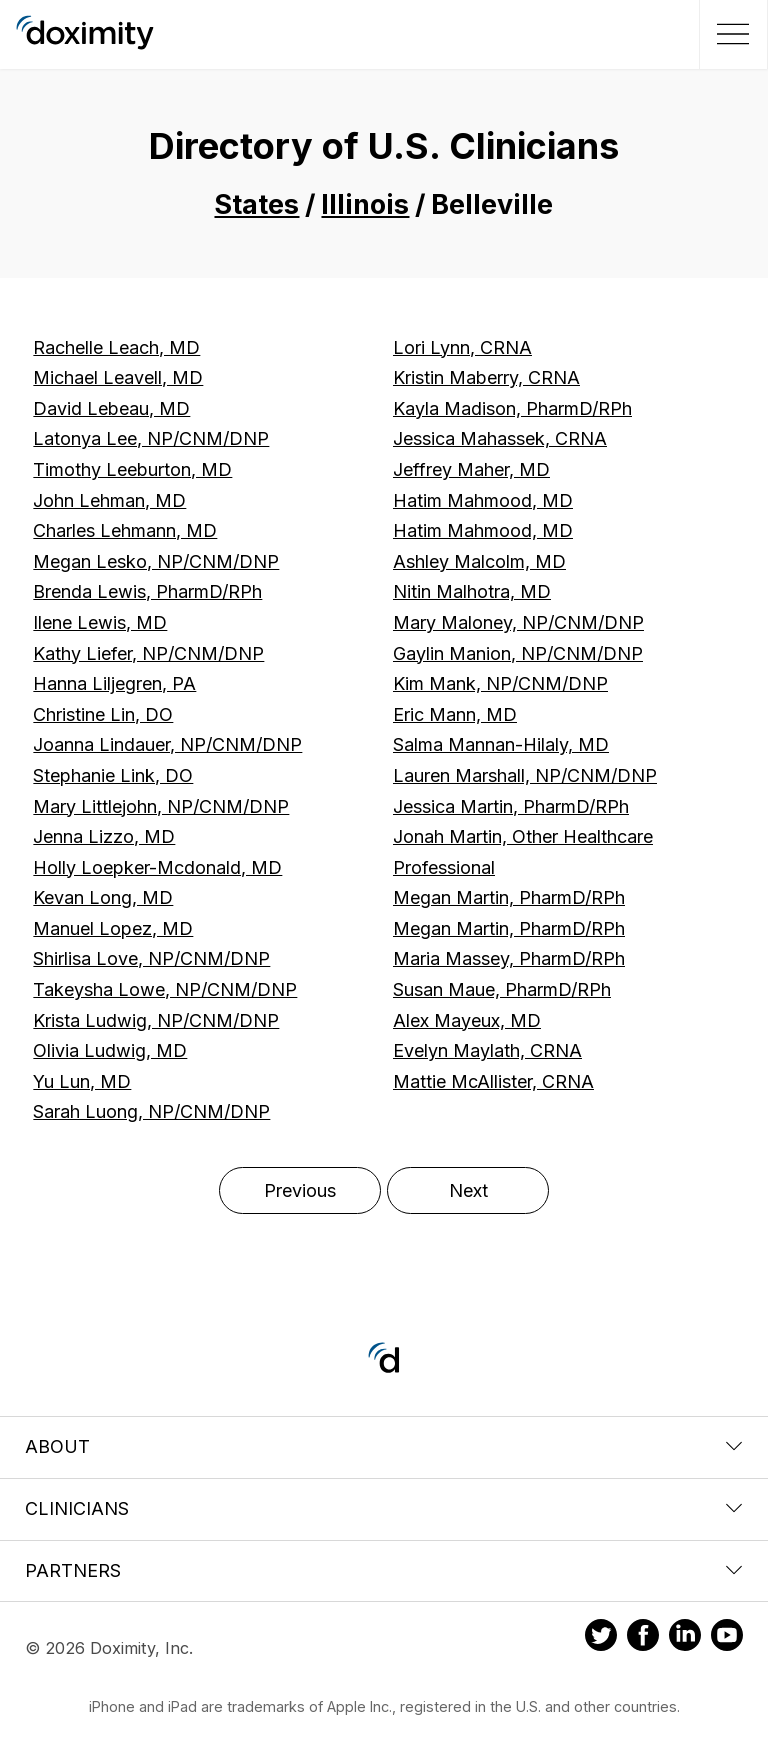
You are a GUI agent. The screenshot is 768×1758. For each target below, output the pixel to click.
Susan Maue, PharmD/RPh (502, 989)
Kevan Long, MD (103, 897)
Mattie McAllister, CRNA (493, 1081)
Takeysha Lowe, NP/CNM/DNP (165, 989)
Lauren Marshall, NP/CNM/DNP (525, 775)
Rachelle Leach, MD (116, 347)
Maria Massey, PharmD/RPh (509, 958)
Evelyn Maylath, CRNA (487, 1050)
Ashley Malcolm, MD (479, 561)
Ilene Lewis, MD (100, 622)
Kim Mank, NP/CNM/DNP (500, 683)
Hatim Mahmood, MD (483, 500)
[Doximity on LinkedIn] (685, 1638)
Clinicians (384, 1508)
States (256, 204)
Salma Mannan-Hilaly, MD (501, 744)
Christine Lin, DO (103, 714)
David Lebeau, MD (111, 408)
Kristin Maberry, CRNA (486, 377)
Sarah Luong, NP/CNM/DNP (151, 1111)
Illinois (365, 204)
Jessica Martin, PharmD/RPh (511, 806)
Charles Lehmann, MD (125, 530)
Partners (384, 1570)
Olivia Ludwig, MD (110, 1050)
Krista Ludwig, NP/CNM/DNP (156, 1020)
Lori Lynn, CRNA (462, 347)
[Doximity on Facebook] (643, 1638)
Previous (300, 1190)
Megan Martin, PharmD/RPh (509, 897)
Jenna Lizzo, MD (104, 836)
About (384, 1446)
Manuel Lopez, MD (113, 928)
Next (468, 1190)
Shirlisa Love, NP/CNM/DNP (151, 958)
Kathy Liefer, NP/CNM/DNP (148, 653)
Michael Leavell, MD (118, 377)
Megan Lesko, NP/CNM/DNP (156, 561)
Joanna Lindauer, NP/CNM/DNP (167, 744)
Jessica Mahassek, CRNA (500, 438)
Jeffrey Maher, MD (471, 469)
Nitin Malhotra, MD (472, 591)
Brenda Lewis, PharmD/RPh (147, 591)
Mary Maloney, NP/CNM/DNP (518, 622)
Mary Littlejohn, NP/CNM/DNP (161, 806)
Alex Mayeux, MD (467, 1020)
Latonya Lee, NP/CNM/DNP (151, 438)
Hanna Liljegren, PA (114, 683)
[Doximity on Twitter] (601, 1638)
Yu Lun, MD (82, 1081)
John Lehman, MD (109, 500)
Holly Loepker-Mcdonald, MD (157, 867)
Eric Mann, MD (455, 714)
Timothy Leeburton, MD (132, 469)
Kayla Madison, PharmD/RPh (512, 408)
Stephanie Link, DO (113, 775)
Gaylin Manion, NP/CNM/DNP (518, 653)
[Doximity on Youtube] (727, 1638)
